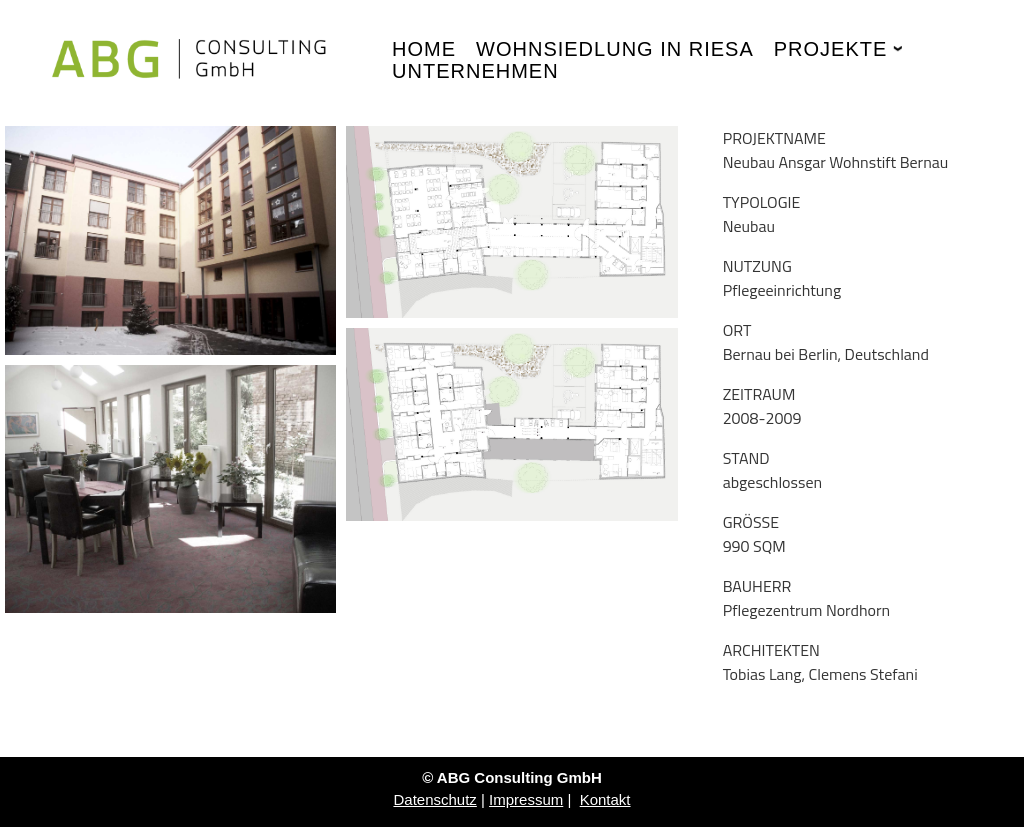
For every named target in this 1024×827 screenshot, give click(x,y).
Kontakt (605, 799)
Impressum (526, 799)
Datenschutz (434, 799)
